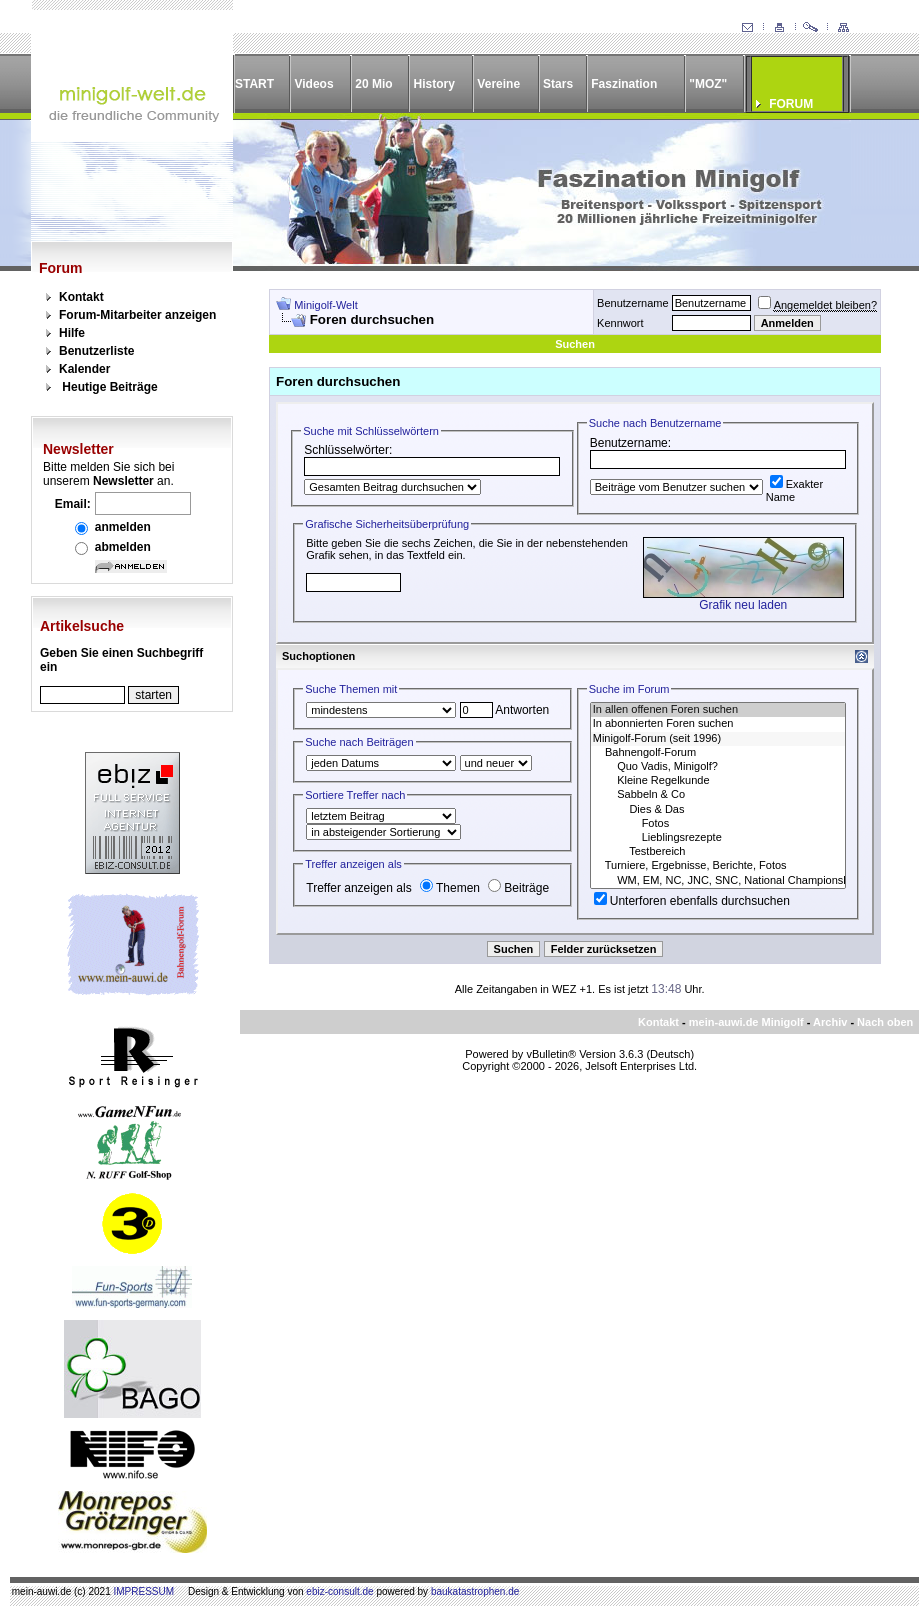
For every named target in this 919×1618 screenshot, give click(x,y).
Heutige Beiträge (109, 387)
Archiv (830, 1022)
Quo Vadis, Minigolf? (718, 767)
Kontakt (81, 297)
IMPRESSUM (144, 1591)
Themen (450, 888)
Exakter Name (794, 490)
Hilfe (72, 333)
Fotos (718, 824)
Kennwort (620, 323)
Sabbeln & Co (718, 795)
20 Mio (373, 84)
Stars (558, 84)
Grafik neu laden (743, 605)
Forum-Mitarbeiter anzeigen (137, 315)
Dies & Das (718, 810)
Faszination (624, 84)
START (254, 84)
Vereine (498, 84)
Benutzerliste (96, 351)
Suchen (575, 344)
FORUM (791, 104)
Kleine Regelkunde (718, 781)
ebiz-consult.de (339, 1591)
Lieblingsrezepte (718, 838)
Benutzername (633, 303)
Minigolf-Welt (325, 305)
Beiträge (518, 888)
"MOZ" (708, 84)
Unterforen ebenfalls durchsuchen (692, 901)
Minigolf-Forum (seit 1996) (718, 739)
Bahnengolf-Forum (718, 753)
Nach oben (885, 1022)
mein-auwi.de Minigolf (746, 1022)
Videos (313, 84)
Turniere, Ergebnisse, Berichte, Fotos (718, 866)
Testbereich (718, 852)
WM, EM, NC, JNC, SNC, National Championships (718, 881)
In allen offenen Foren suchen (718, 710)
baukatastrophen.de (475, 1591)
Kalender (84, 369)
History (434, 84)
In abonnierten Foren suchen (718, 724)
